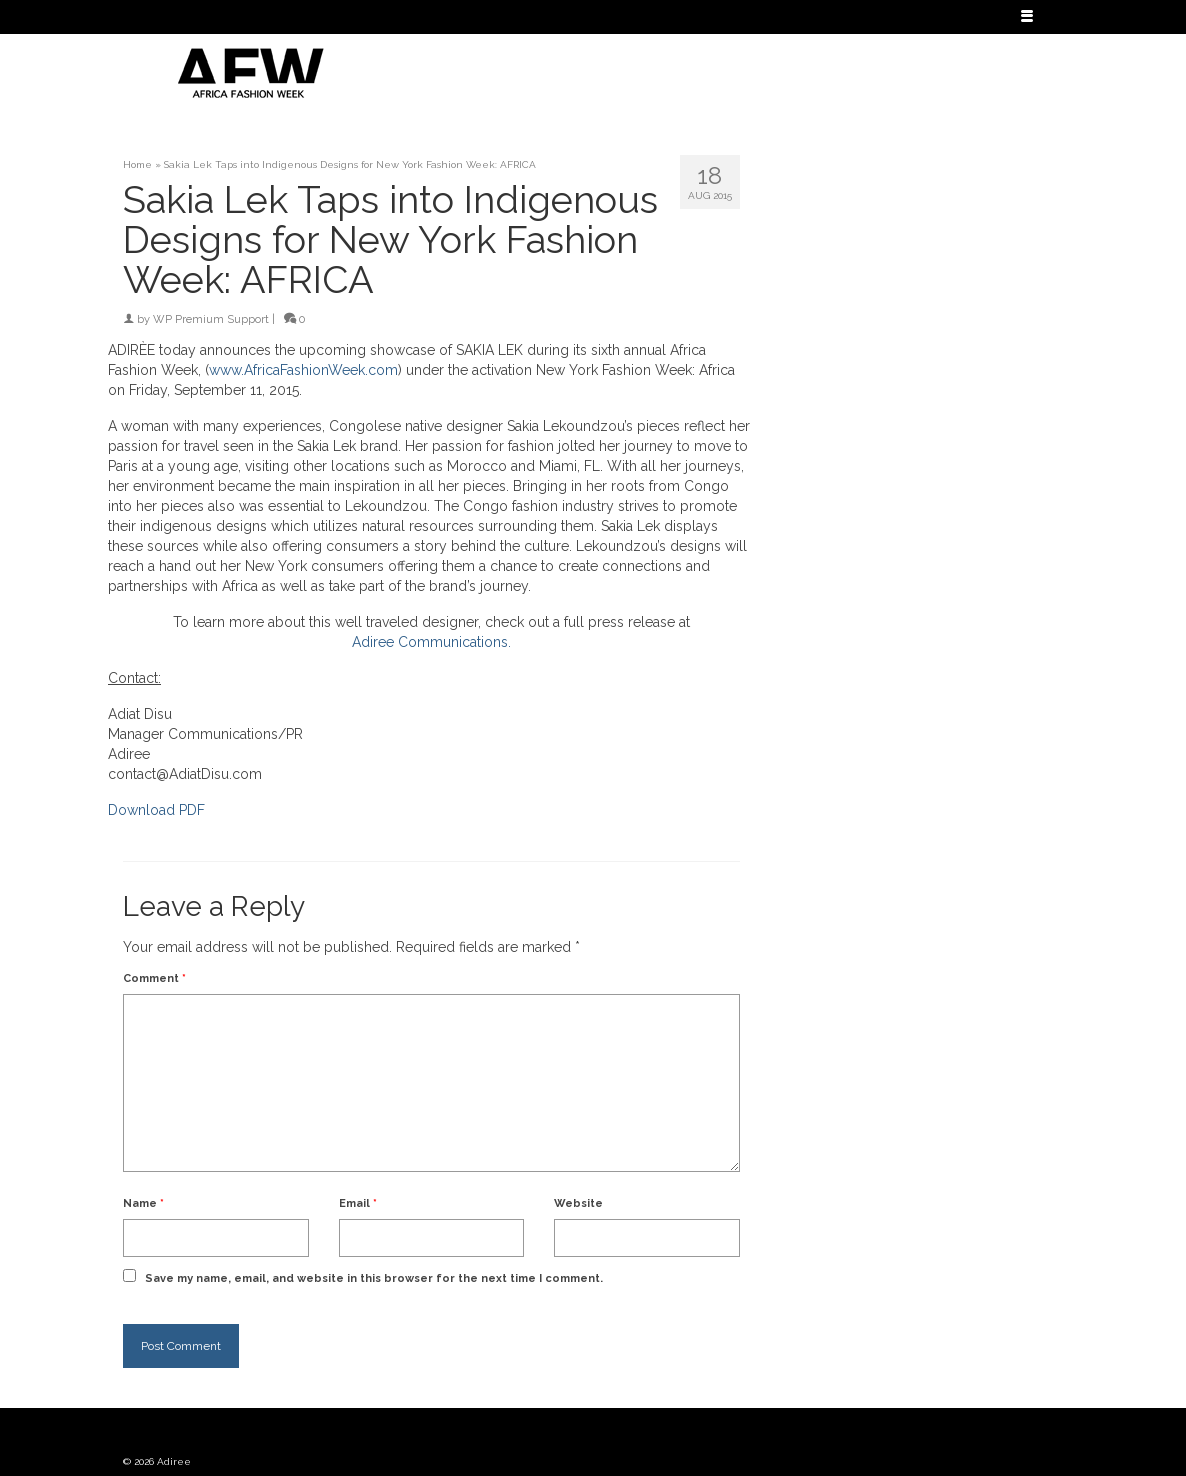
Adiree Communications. (431, 642)
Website (578, 1203)
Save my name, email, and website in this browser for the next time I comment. (374, 1278)
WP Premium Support (211, 319)
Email (358, 1203)
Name (143, 1203)
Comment (154, 978)
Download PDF (156, 810)
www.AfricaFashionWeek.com (303, 370)
